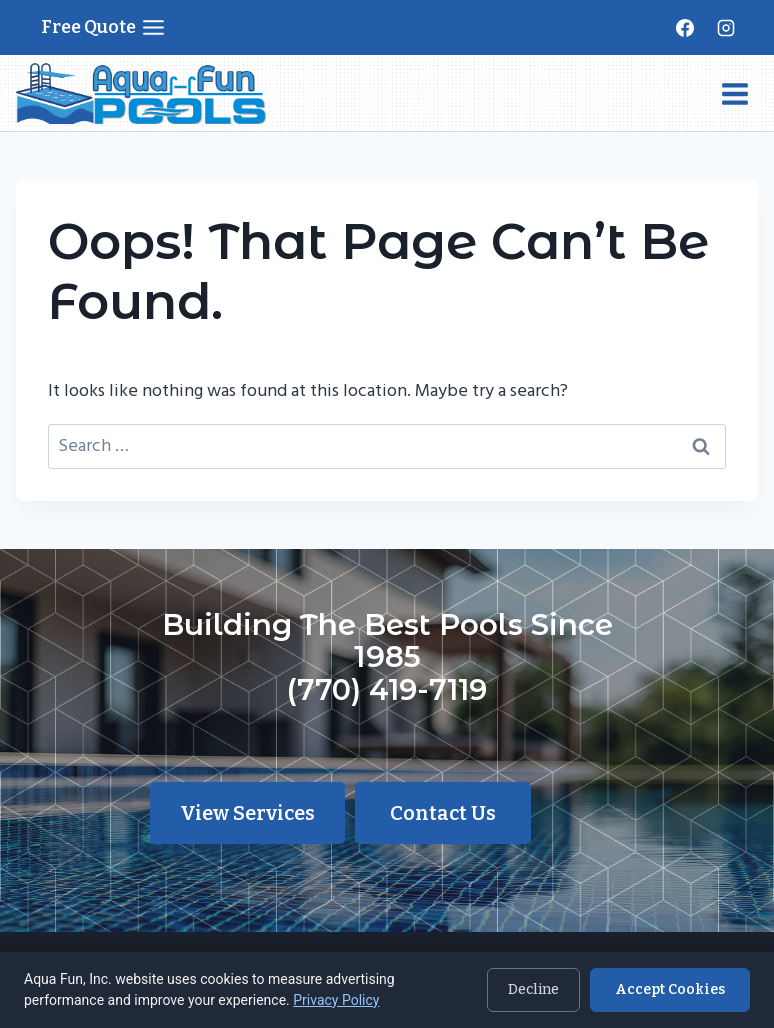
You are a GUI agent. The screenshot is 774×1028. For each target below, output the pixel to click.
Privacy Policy (336, 1000)
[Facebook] (685, 28)
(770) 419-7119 (387, 689)
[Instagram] (726, 28)
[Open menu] (734, 93)
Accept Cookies (670, 989)
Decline (533, 989)
